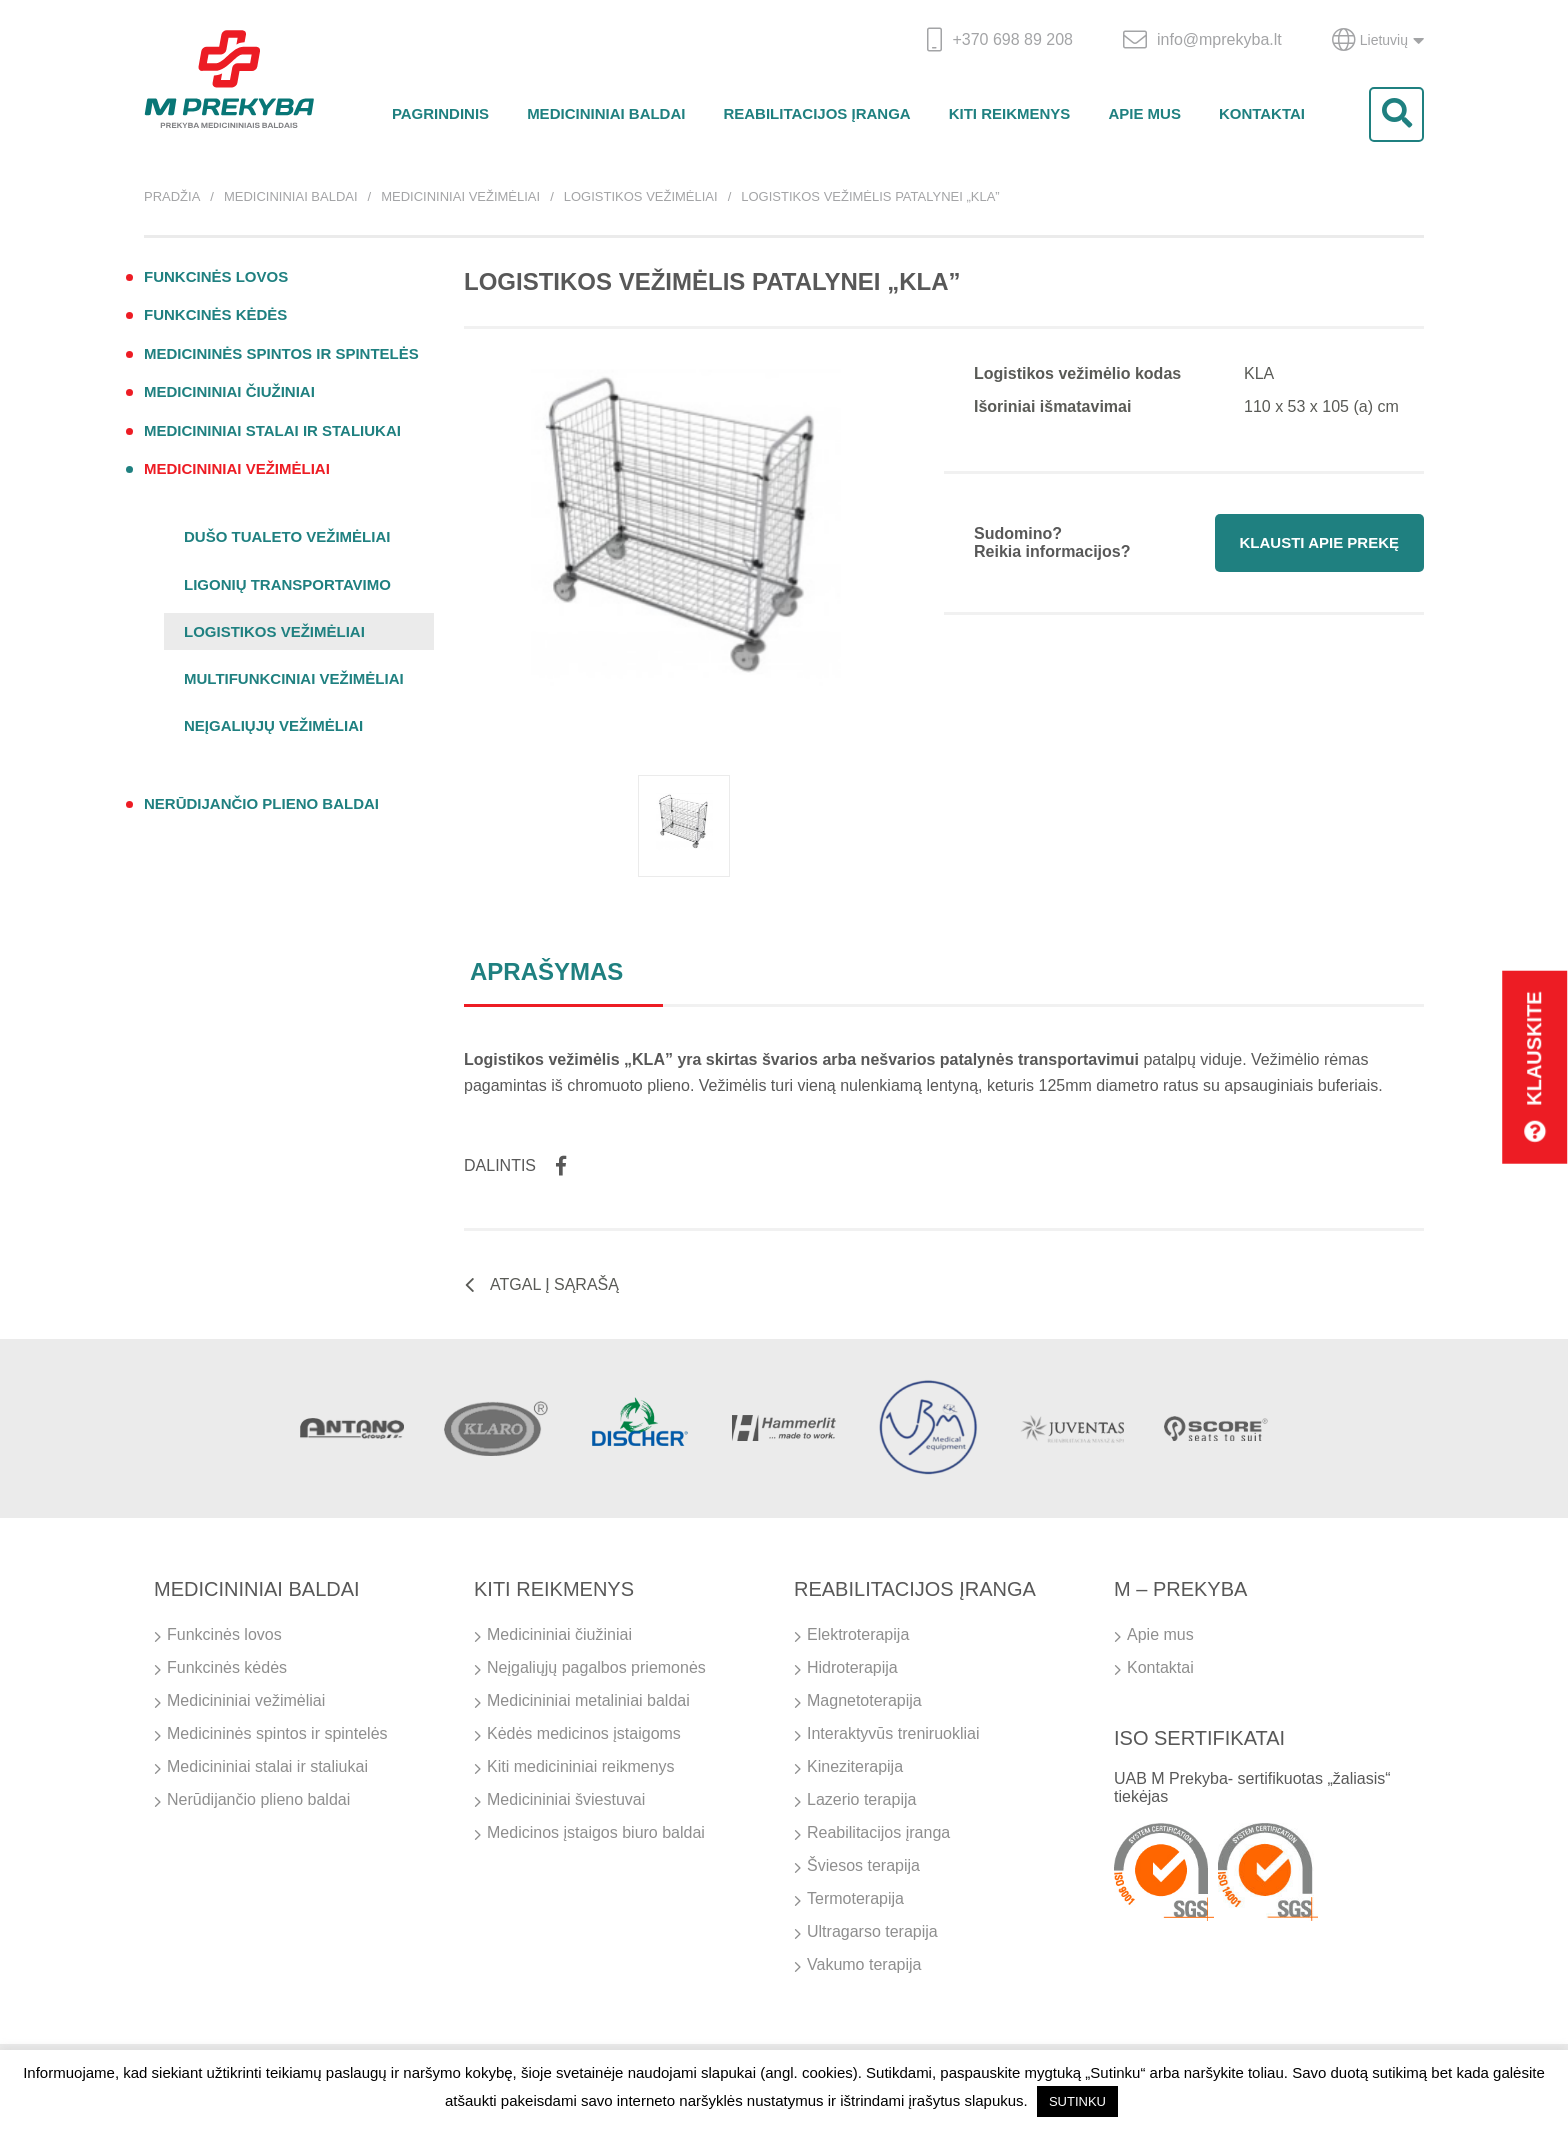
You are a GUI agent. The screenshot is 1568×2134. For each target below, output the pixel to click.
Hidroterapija (852, 1667)
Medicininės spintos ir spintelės (281, 353)
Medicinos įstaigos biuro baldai (596, 1832)
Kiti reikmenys (1010, 113)
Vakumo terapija (864, 1964)
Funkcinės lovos (216, 276)
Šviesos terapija (863, 1865)
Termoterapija (855, 1898)
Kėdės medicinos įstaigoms (584, 1733)
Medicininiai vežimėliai (460, 196)
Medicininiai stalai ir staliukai (272, 430)
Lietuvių (1378, 40)
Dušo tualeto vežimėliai (287, 536)
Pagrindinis (440, 113)
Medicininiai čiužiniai (229, 391)
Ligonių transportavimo (287, 584)
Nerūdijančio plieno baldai (261, 803)
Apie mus (1144, 113)
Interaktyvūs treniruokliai (893, 1733)
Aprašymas (546, 971)
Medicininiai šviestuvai (566, 1799)
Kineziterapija (855, 1766)
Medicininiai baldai (606, 113)
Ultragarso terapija (872, 1931)
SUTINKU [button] (1077, 2101)
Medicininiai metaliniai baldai (588, 1700)
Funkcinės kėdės (215, 314)
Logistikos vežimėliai (641, 196)
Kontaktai (1262, 113)
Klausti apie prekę (1319, 542)
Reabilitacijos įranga (816, 113)
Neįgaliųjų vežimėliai (273, 725)
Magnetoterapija (864, 1700)
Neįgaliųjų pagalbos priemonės (596, 1667)
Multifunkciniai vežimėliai (294, 678)
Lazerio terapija (861, 1799)
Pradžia (172, 196)
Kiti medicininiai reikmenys (581, 1766)
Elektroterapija (858, 1634)
